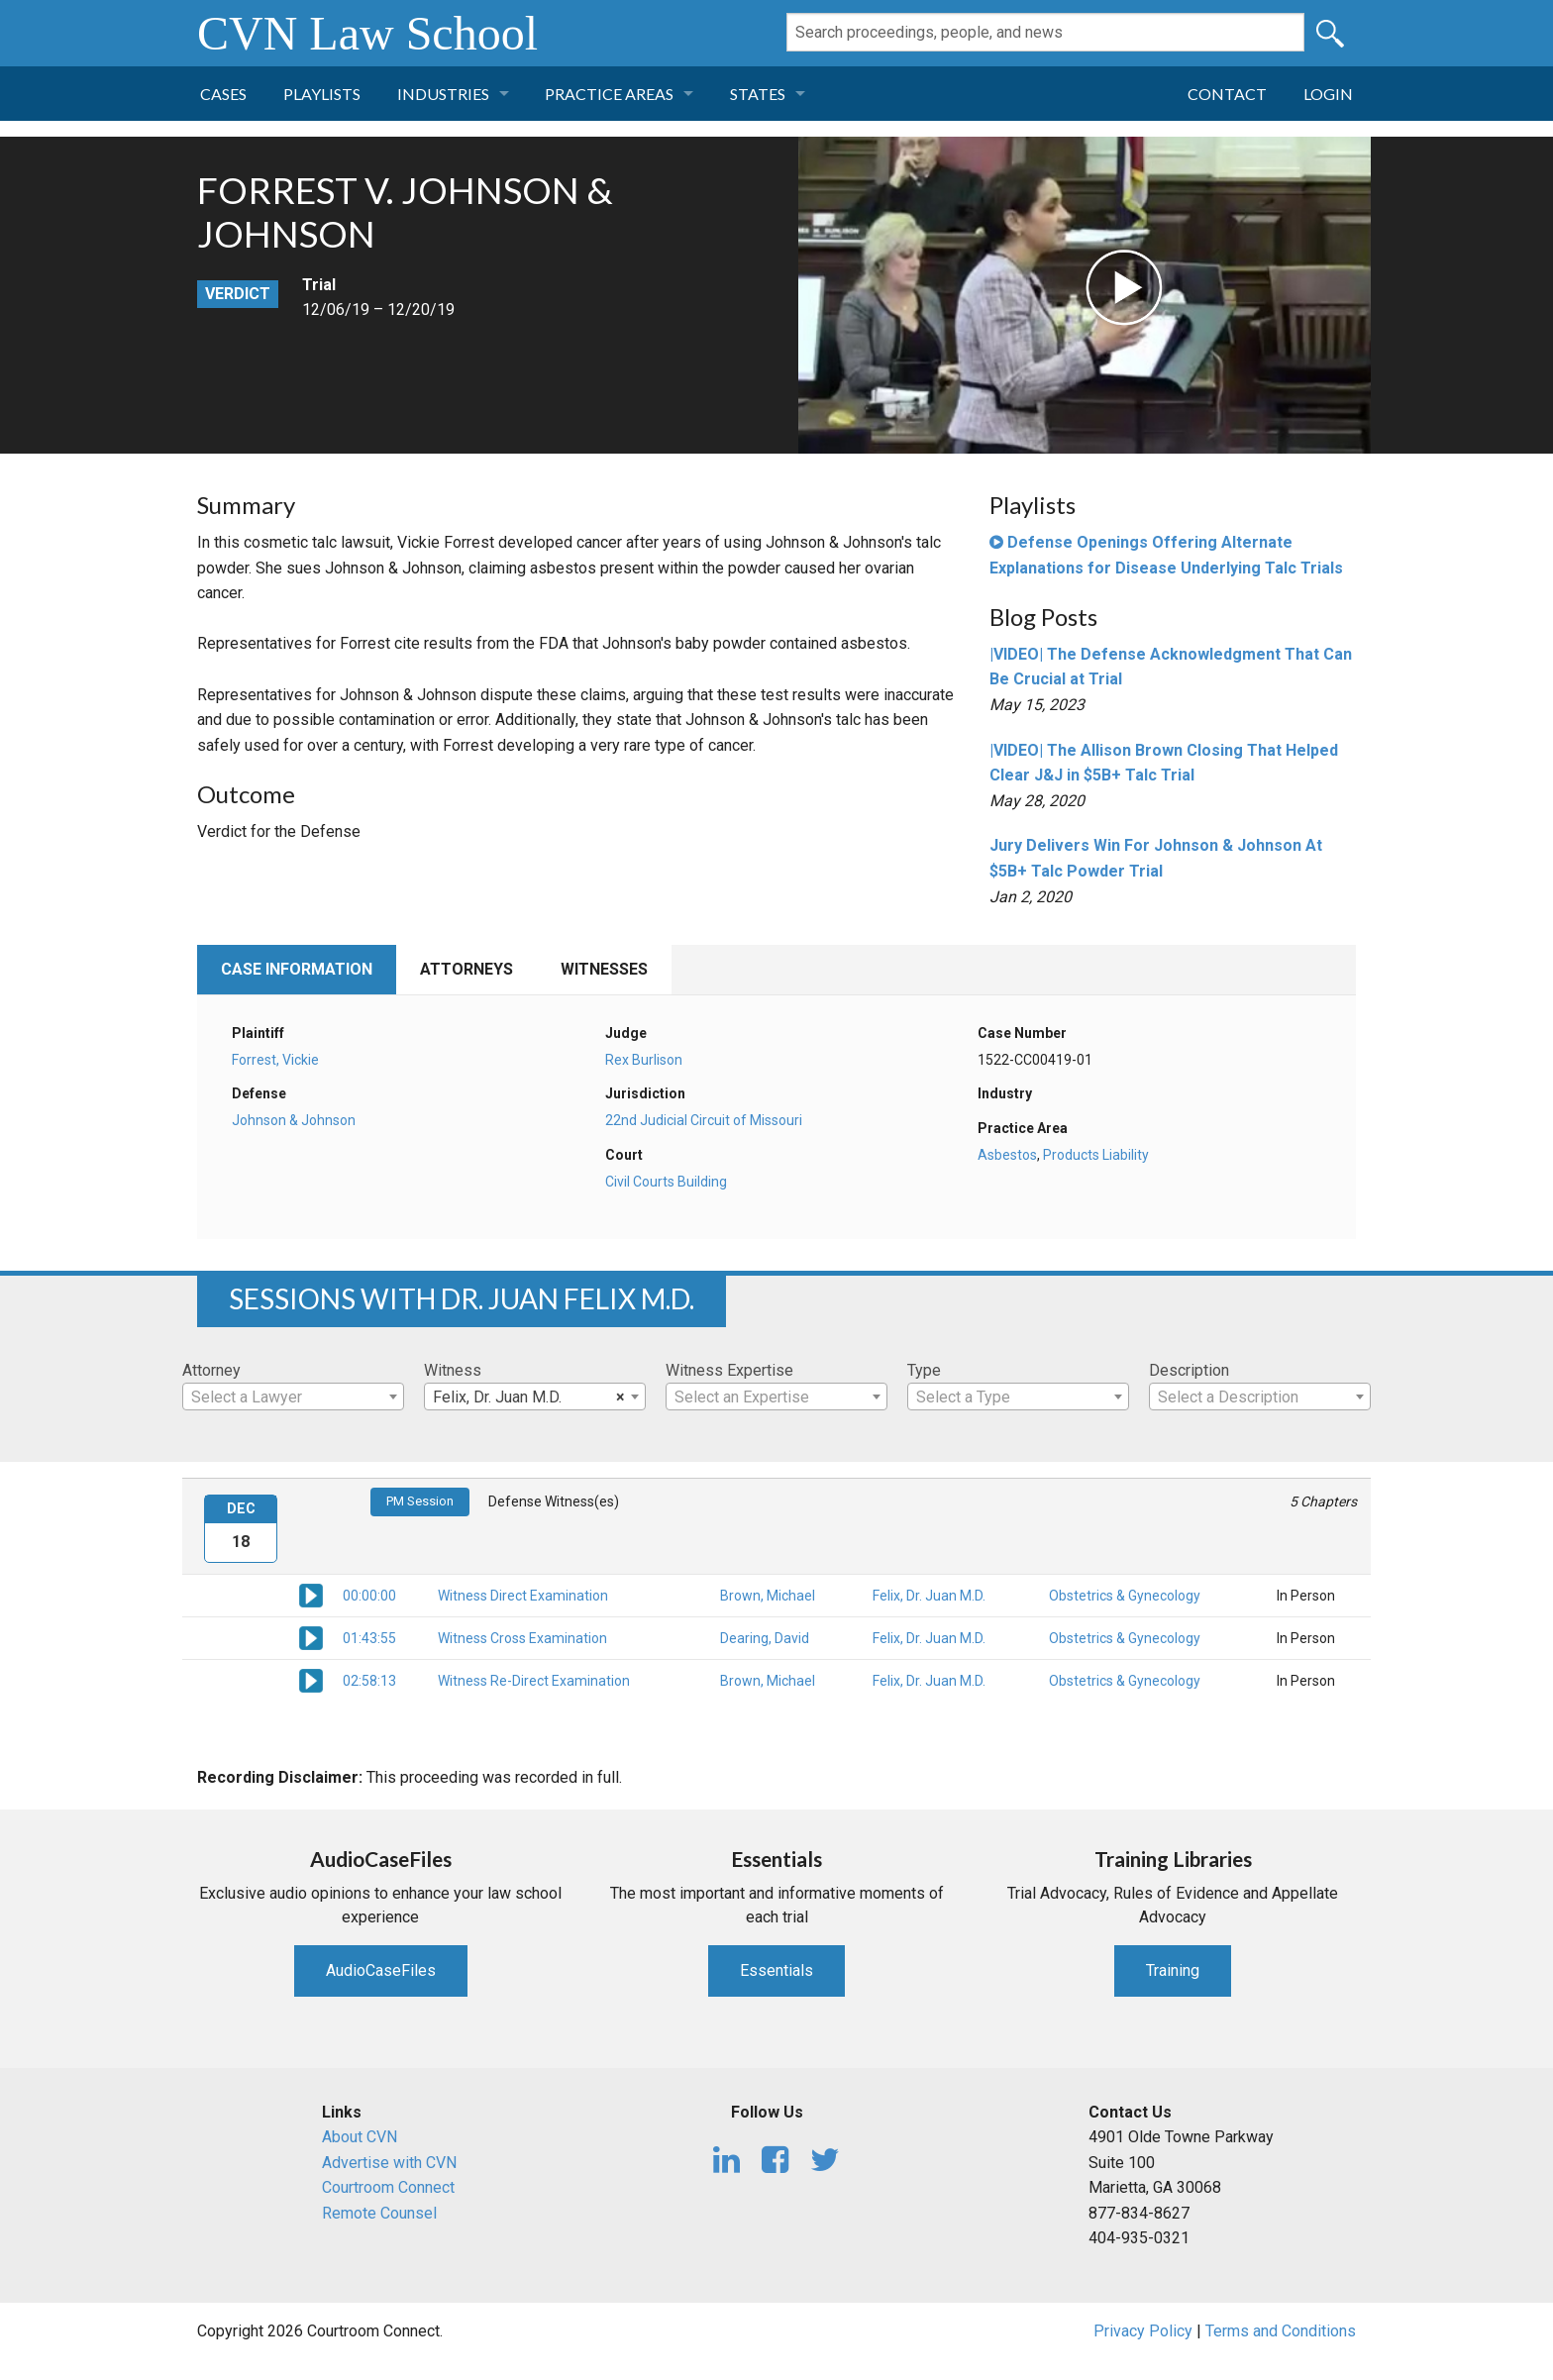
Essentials (776, 1970)
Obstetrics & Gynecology (1124, 1596)
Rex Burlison (643, 1060)
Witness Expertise (729, 1370)
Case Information (296, 969)
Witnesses (604, 969)
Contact (1227, 93)
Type (924, 1370)
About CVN (359, 2136)
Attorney (211, 1370)
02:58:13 (369, 1681)
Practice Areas (609, 93)
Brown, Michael (767, 1596)
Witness (452, 1370)
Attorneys (466, 969)
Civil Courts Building (666, 1182)
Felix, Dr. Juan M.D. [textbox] (529, 1397)
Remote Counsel (379, 2213)
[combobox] (293, 1396)
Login (1328, 93)
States (757, 93)
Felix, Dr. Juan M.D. (929, 1596)
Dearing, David (764, 1638)
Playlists (322, 93)
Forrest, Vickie (275, 1060)
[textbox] (293, 1397)
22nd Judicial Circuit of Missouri (703, 1120)
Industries (443, 93)
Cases (223, 93)
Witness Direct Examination (523, 1596)
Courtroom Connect (388, 2187)
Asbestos (1007, 1155)
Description (1189, 1370)
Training (1172, 1970)
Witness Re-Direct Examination (534, 1681)
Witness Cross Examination (522, 1638)
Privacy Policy (1142, 2331)
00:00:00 (369, 1596)
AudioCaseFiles (381, 1970)
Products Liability (1096, 1155)
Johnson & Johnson (294, 1120)
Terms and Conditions (1280, 2331)
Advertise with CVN (389, 2162)
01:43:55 (369, 1638)
